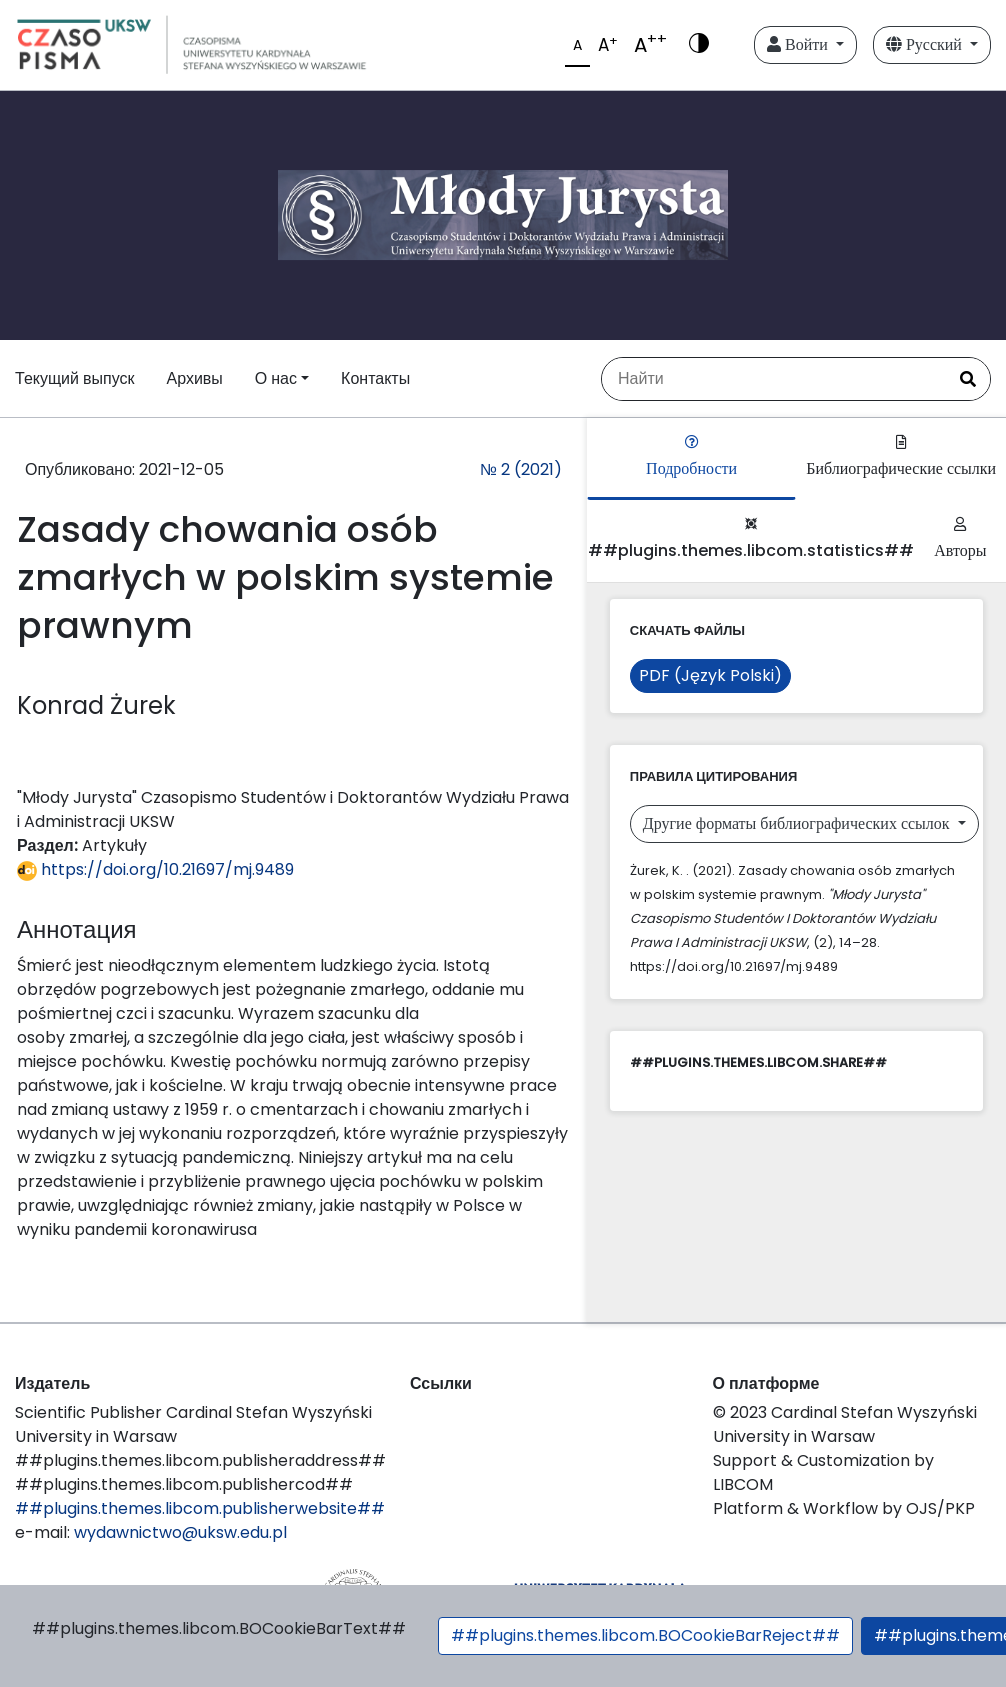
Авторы (960, 539)
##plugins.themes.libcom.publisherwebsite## (200, 1508)
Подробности (691, 457)
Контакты (375, 378)
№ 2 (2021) (521, 469)
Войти (799, 44)
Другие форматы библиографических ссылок (798, 823)
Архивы (194, 378)
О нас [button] (276, 378)
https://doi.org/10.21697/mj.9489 (155, 869)
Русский (926, 44)
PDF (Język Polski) (710, 675)
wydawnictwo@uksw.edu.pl (180, 1532)
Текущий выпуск (74, 378)
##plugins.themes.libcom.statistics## (751, 539)
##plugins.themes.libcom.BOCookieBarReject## (645, 1635)
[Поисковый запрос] (774, 379)
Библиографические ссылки (901, 457)
